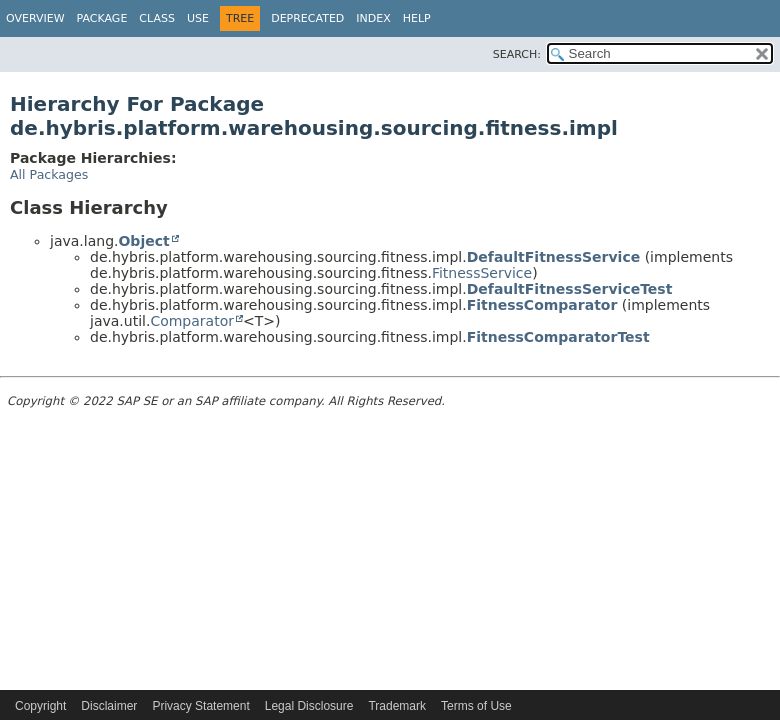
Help (417, 18)
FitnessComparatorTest (558, 337)
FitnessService (482, 273)
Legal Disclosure (309, 706)
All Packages (49, 174)
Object (143, 241)
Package (102, 18)
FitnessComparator (542, 305)
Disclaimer (109, 706)
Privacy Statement (200, 706)
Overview (35, 18)
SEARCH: (517, 54)
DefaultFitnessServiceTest (570, 289)
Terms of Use (476, 706)
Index (373, 18)
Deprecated (307, 18)
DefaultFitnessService (554, 257)
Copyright (40, 706)
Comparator (192, 321)
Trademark (397, 706)
